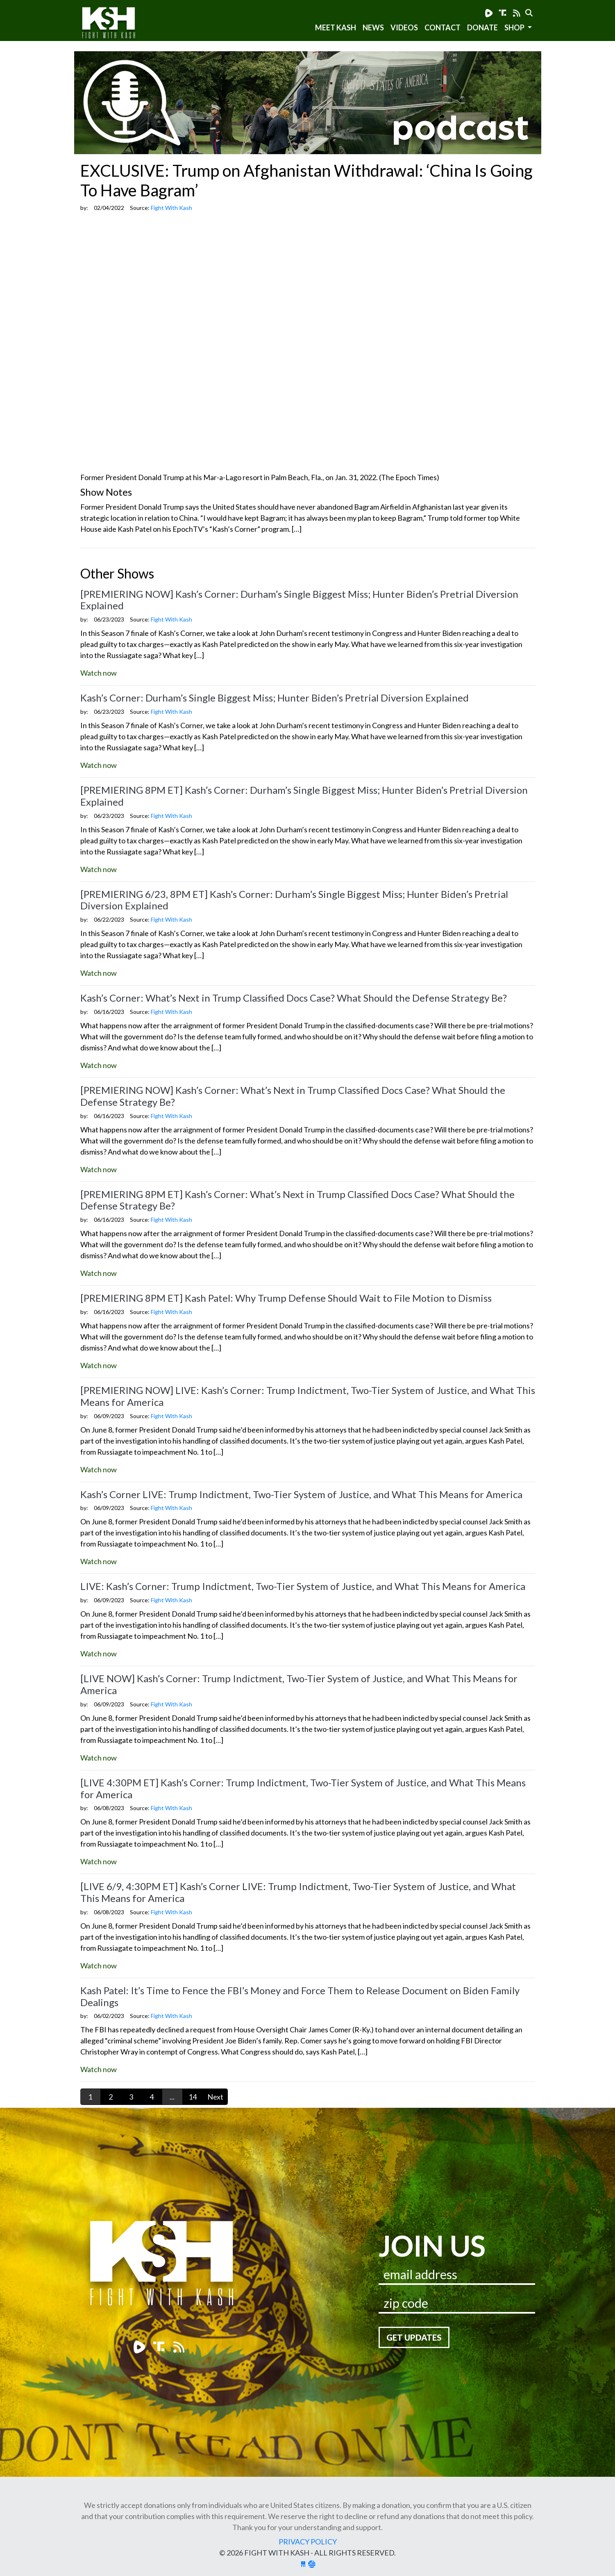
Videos (404, 27)
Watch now (98, 672)
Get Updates (414, 2337)
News (373, 27)
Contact (442, 27)
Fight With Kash (116, 24)
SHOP (515, 27)
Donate (482, 27)
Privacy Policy (308, 2541)
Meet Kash (335, 27)
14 (192, 2096)
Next (215, 2096)
